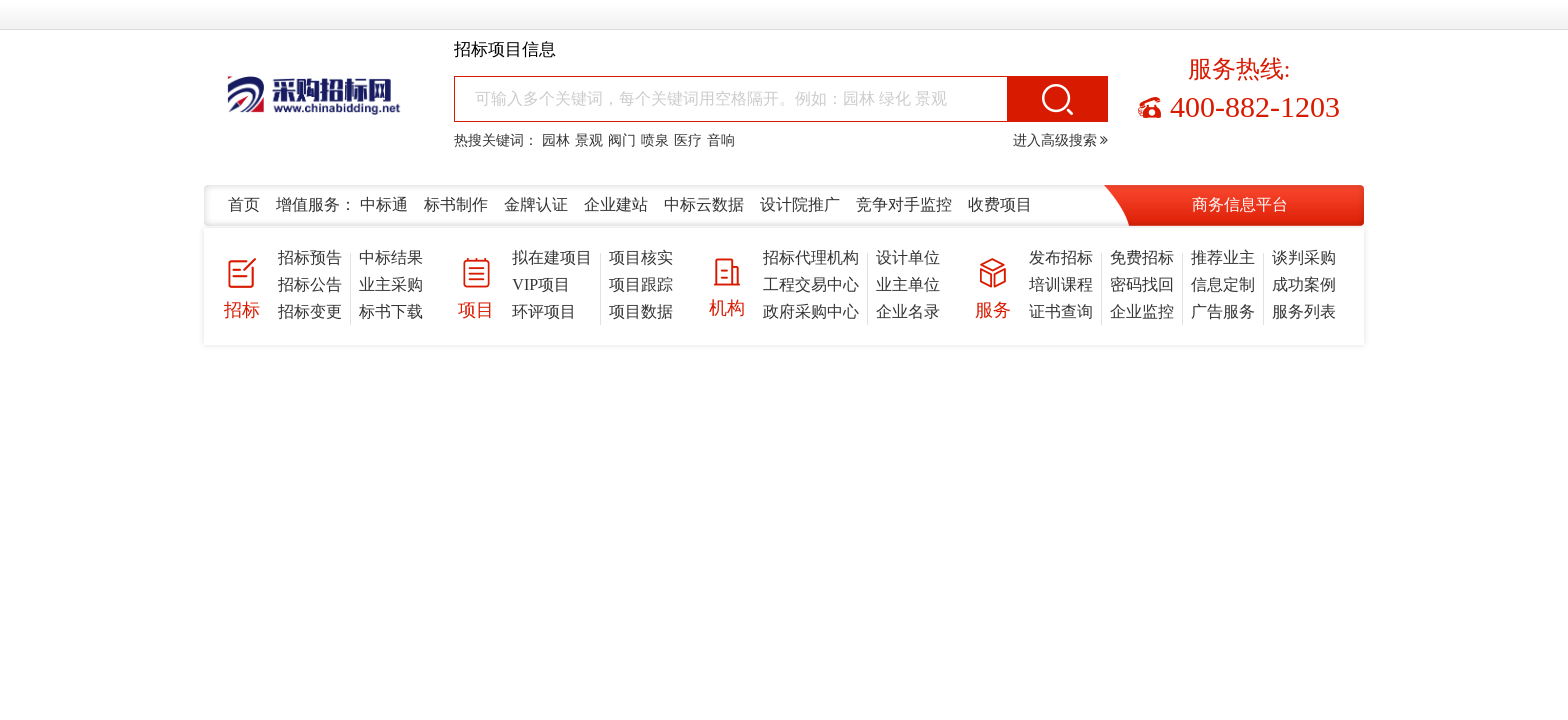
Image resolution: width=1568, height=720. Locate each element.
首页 (244, 204)
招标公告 (310, 284)
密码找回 (1142, 284)
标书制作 (456, 204)
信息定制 (1223, 284)
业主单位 (908, 284)
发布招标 (1061, 257)
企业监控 (1142, 311)
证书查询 (1061, 311)
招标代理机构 (811, 257)
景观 (589, 140)
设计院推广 (800, 204)
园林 (556, 140)
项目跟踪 (641, 284)
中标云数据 (704, 204)
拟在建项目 (552, 257)
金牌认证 (536, 204)
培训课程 (1061, 284)
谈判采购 (1304, 257)
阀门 (622, 140)
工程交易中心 (811, 284)
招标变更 (310, 311)
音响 (721, 140)
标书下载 (391, 311)
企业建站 (616, 204)
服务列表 (1304, 311)
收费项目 (1000, 204)
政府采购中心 (811, 311)
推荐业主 (1223, 257)
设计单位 (908, 257)
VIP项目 (541, 284)
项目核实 (641, 257)
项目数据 (641, 311)
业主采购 (391, 284)
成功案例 (1304, 284)
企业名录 (908, 311)
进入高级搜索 (1061, 140)
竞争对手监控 (904, 204)
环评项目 (544, 311)
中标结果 (391, 257)
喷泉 (655, 140)
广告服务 (1223, 311)
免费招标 (1142, 257)
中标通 (384, 204)
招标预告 (310, 257)
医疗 (688, 140)
